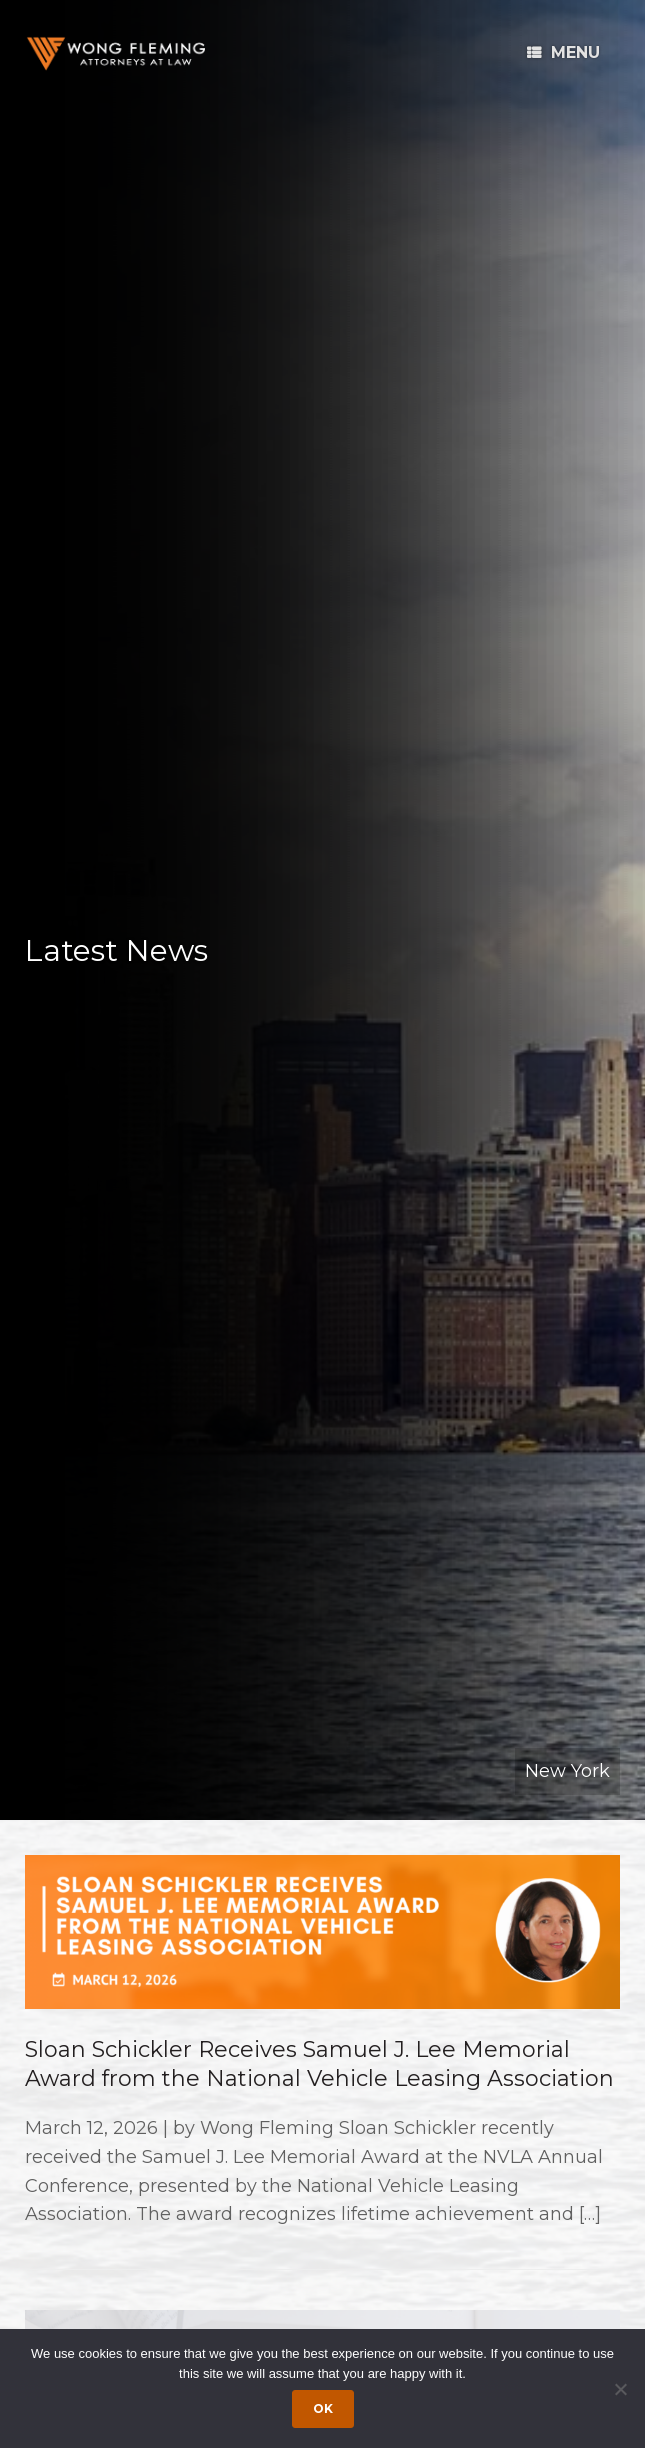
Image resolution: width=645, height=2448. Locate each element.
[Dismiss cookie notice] (620, 2389)
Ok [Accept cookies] (323, 2408)
